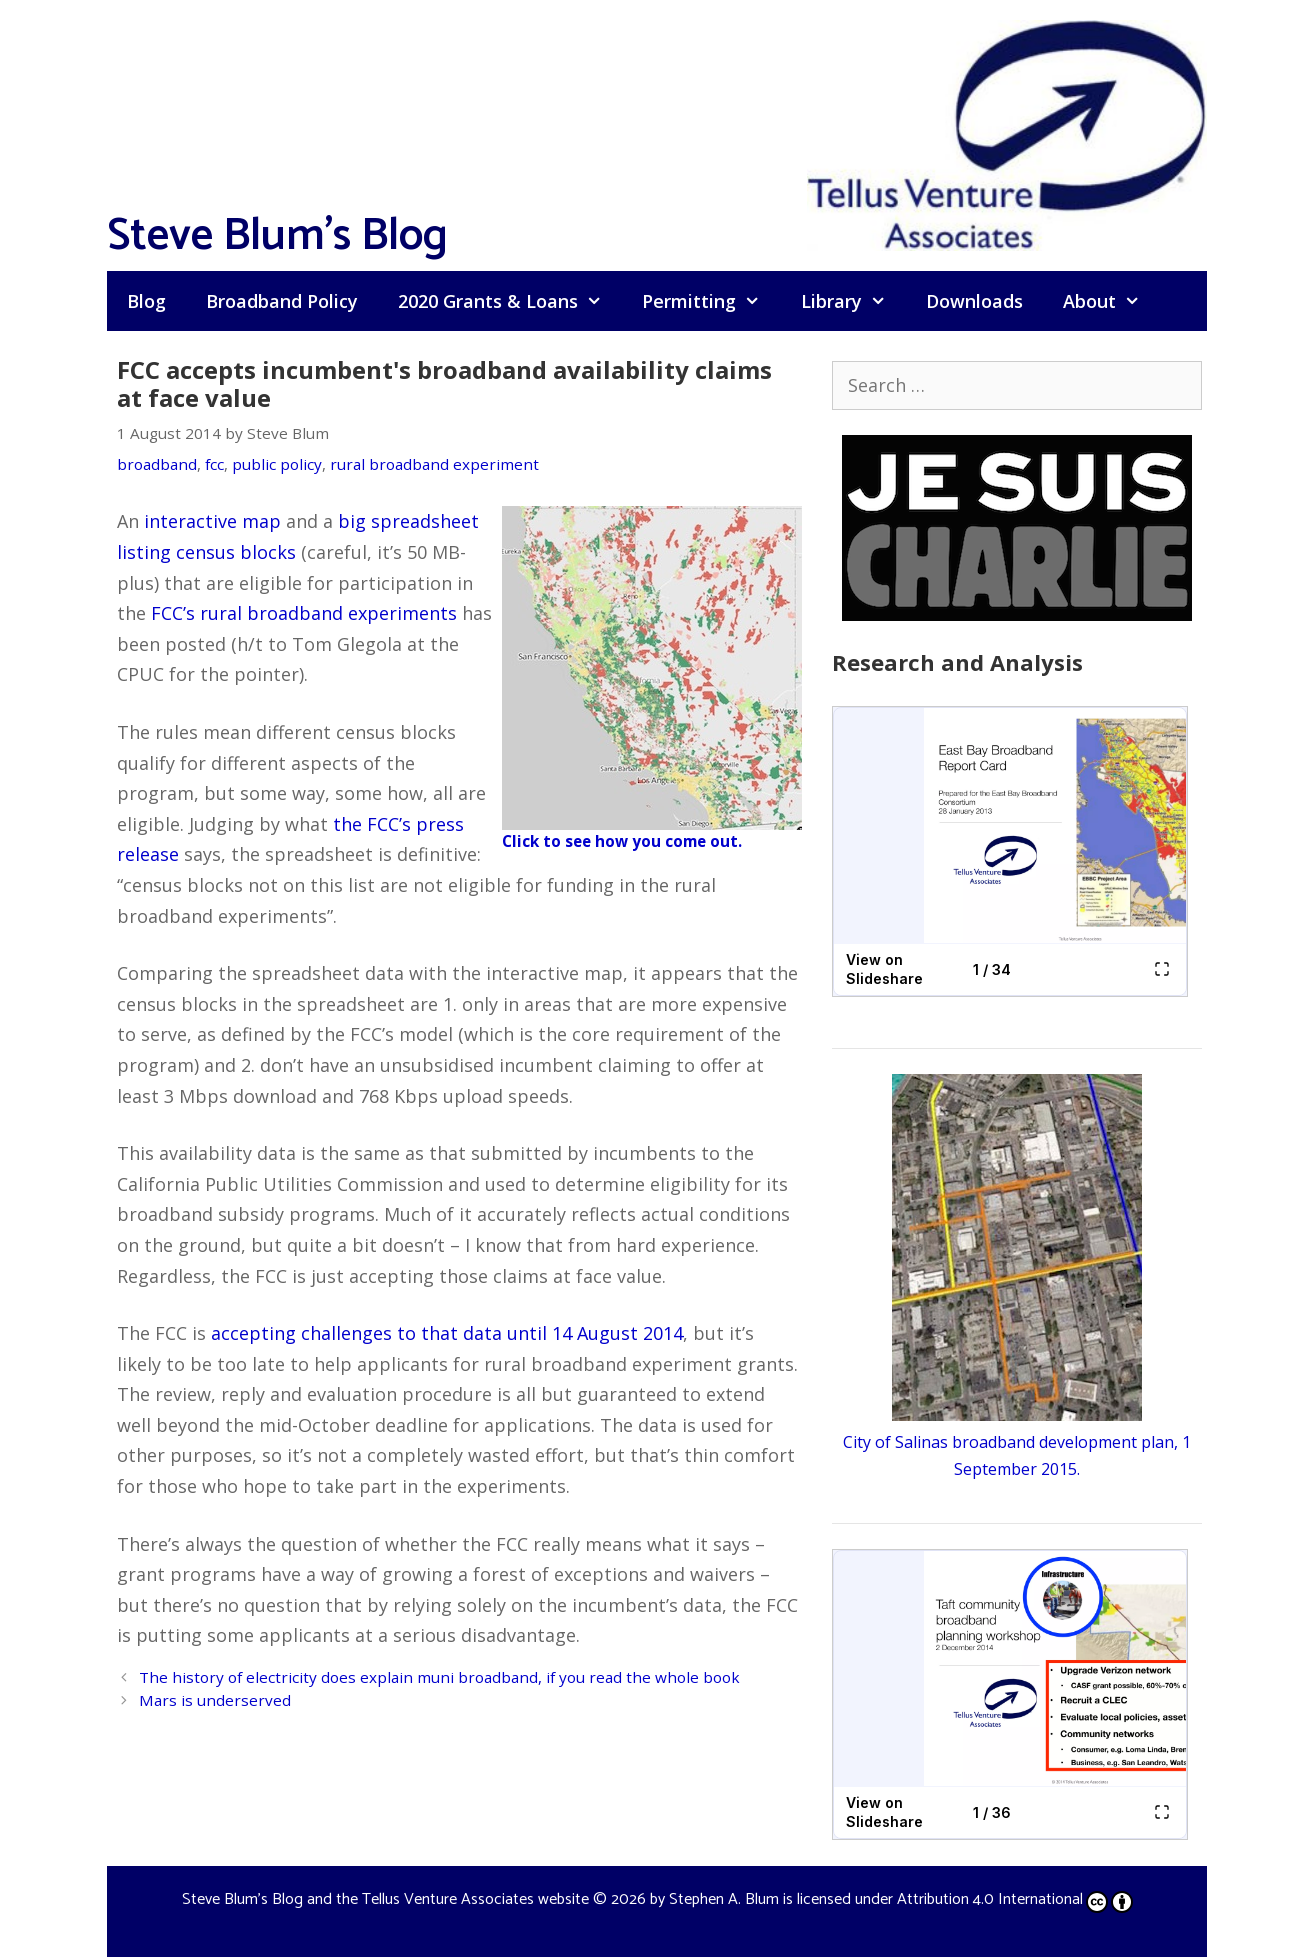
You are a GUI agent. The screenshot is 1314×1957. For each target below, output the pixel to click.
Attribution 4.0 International (1015, 1899)
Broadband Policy (282, 301)
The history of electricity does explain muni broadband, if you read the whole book (439, 1677)
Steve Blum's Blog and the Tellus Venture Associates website (385, 1899)
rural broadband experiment (434, 464)
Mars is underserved (215, 1700)
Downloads (974, 301)
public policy (277, 464)
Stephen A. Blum (724, 1899)
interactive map (212, 521)
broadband (157, 464)
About (1111, 301)
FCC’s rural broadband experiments (304, 613)
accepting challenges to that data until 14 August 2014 (447, 1333)
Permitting (711, 301)
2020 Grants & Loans (510, 301)
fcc (214, 464)
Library (853, 301)
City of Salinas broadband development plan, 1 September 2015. (1017, 1442)
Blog (146, 301)
